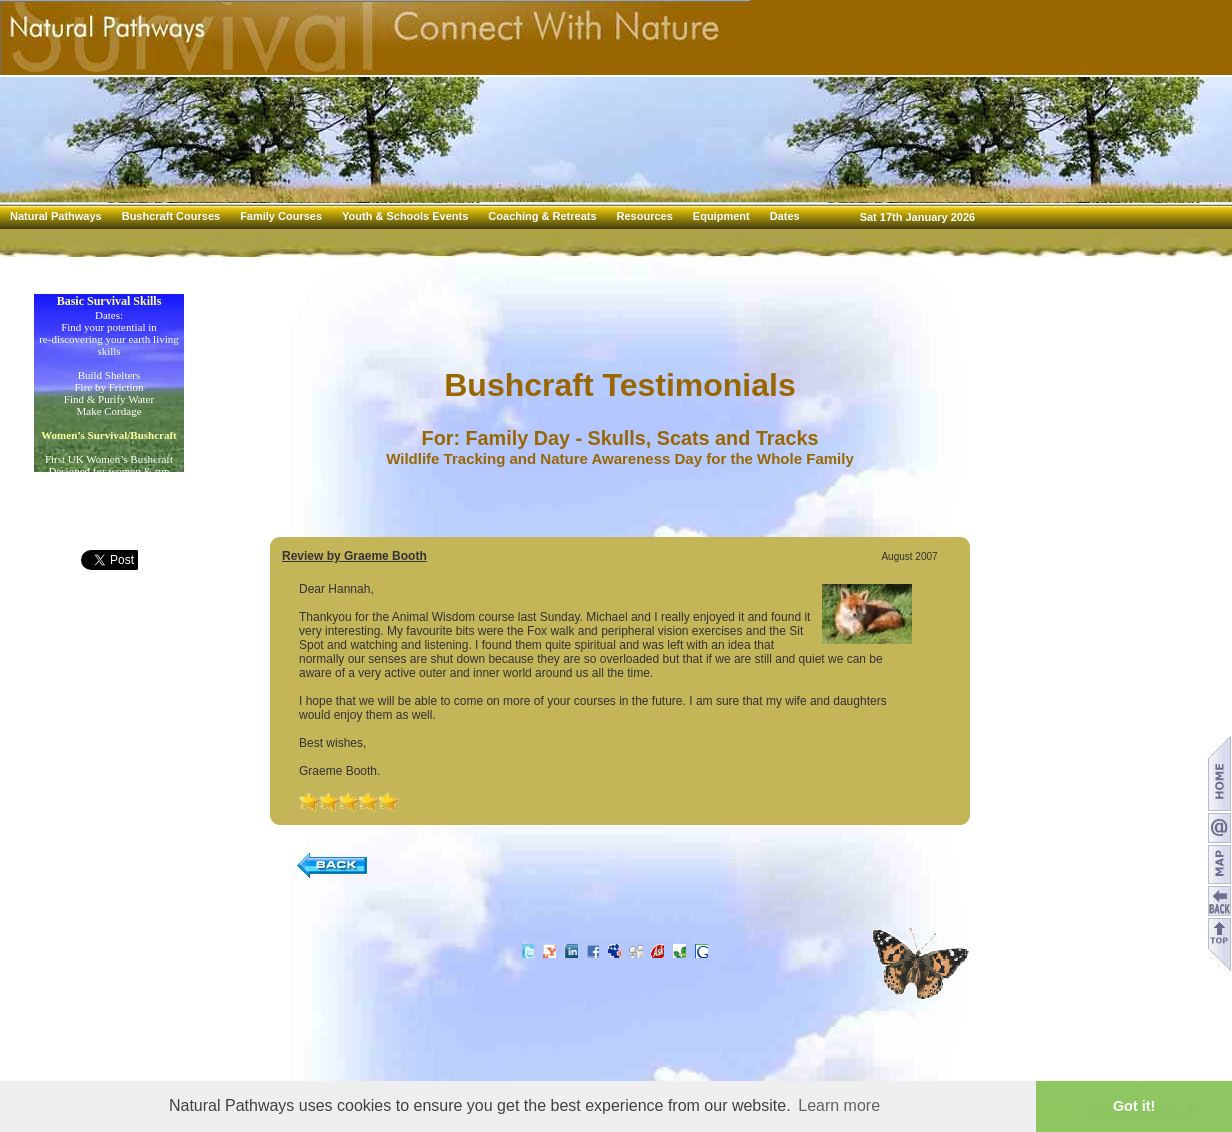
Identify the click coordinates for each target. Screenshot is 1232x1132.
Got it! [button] (1134, 1106)
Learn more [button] (839, 1105)
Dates (785, 216)
